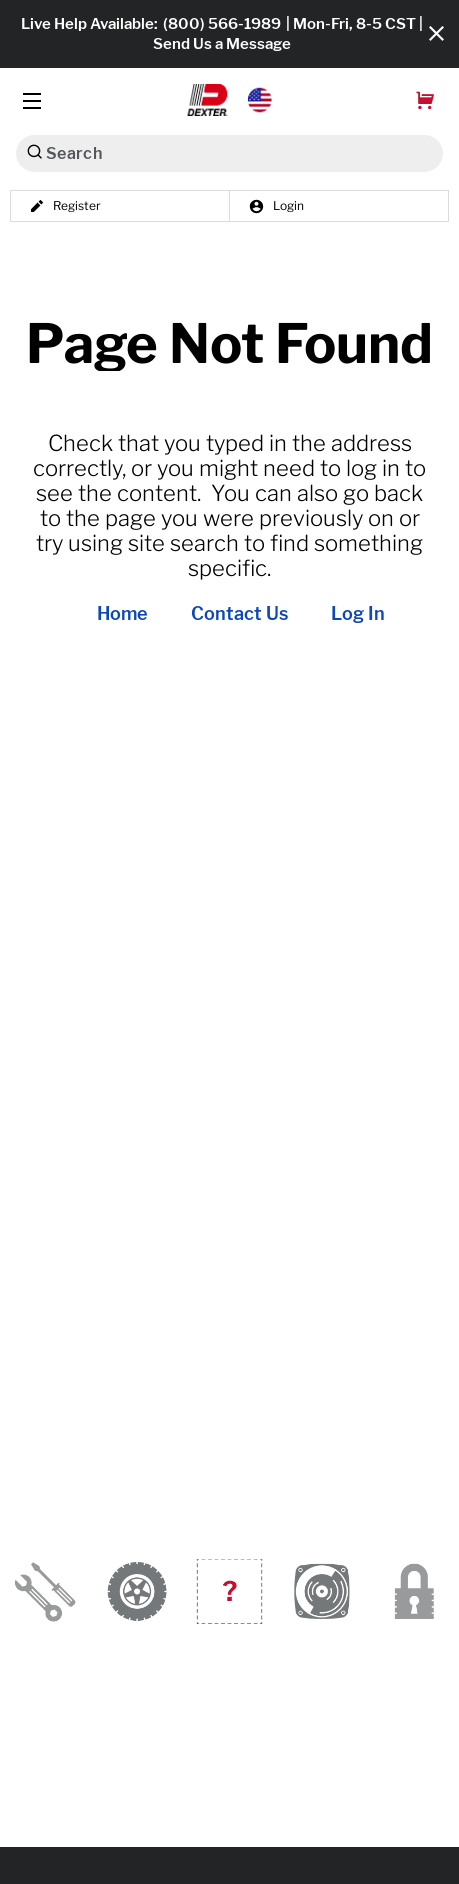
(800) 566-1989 (222, 24)
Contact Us (239, 614)
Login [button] (276, 206)
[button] (229, 100)
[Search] (34, 151)
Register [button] (65, 206)
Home (122, 614)
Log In (358, 614)
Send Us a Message (222, 44)
